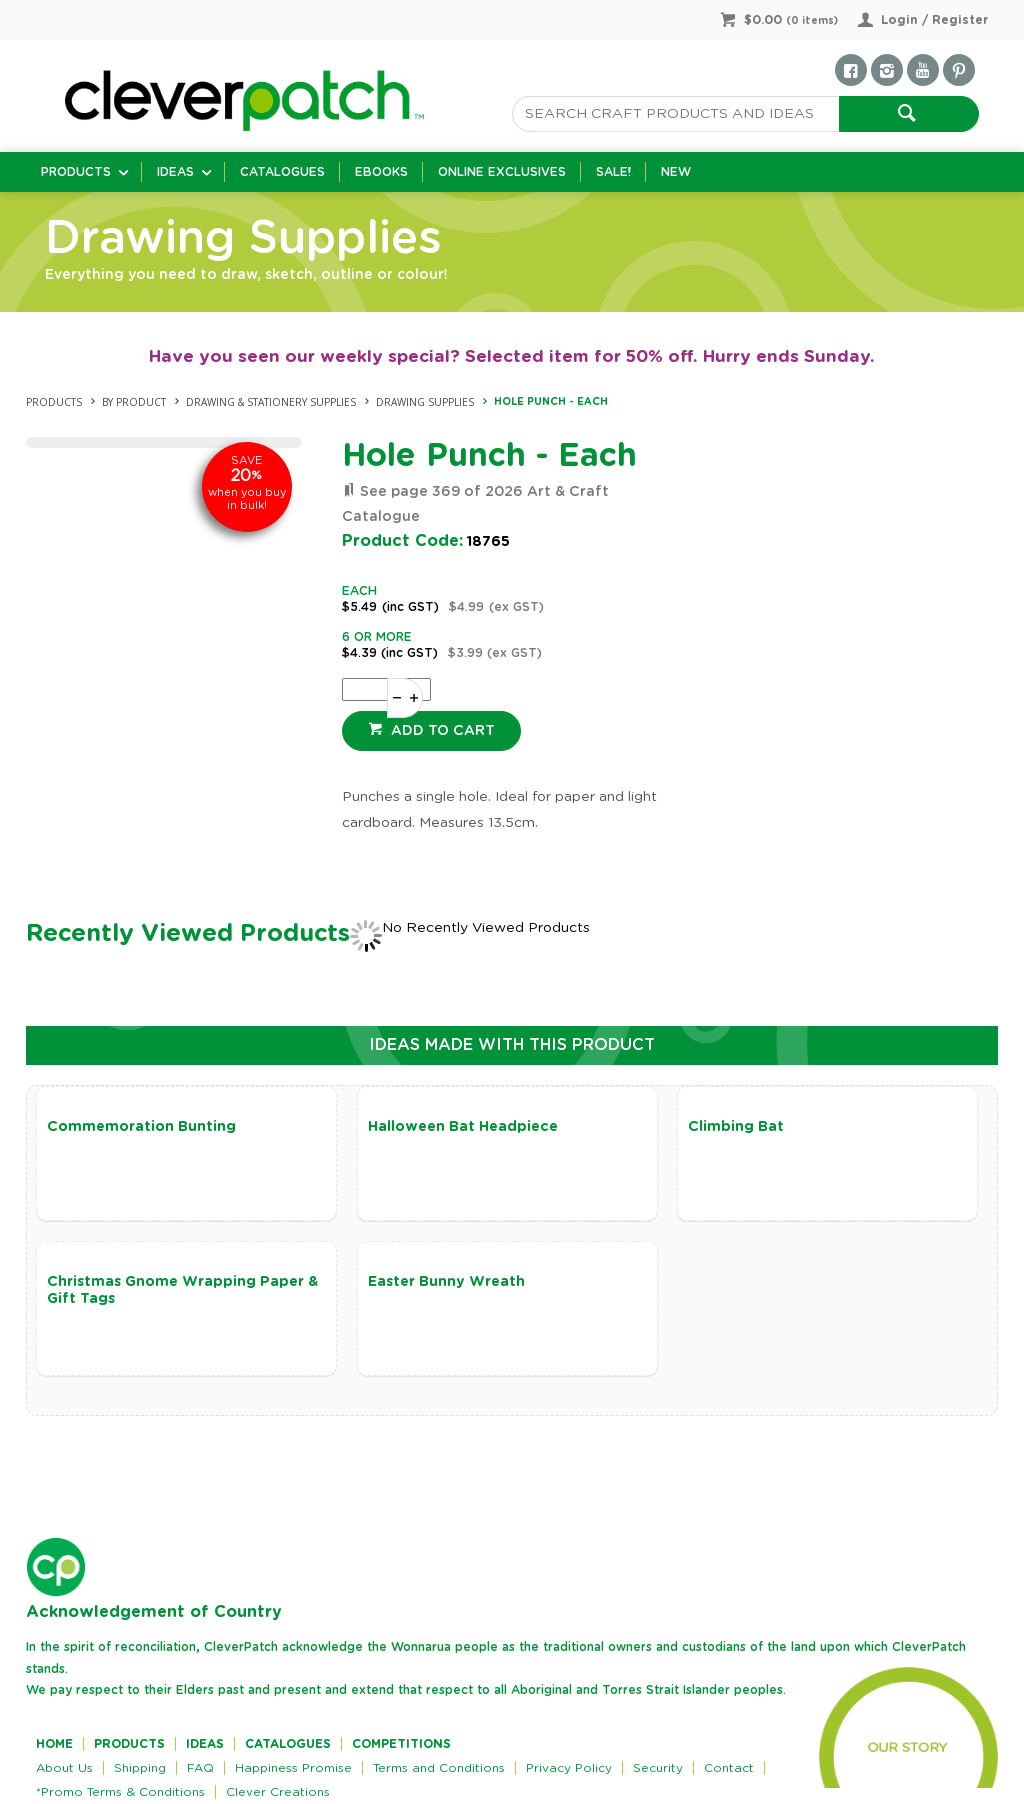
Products (76, 172)
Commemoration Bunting (141, 1127)
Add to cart (441, 731)
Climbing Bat (736, 1127)
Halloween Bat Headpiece (463, 1127)
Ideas (175, 172)
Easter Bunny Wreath (446, 1282)
